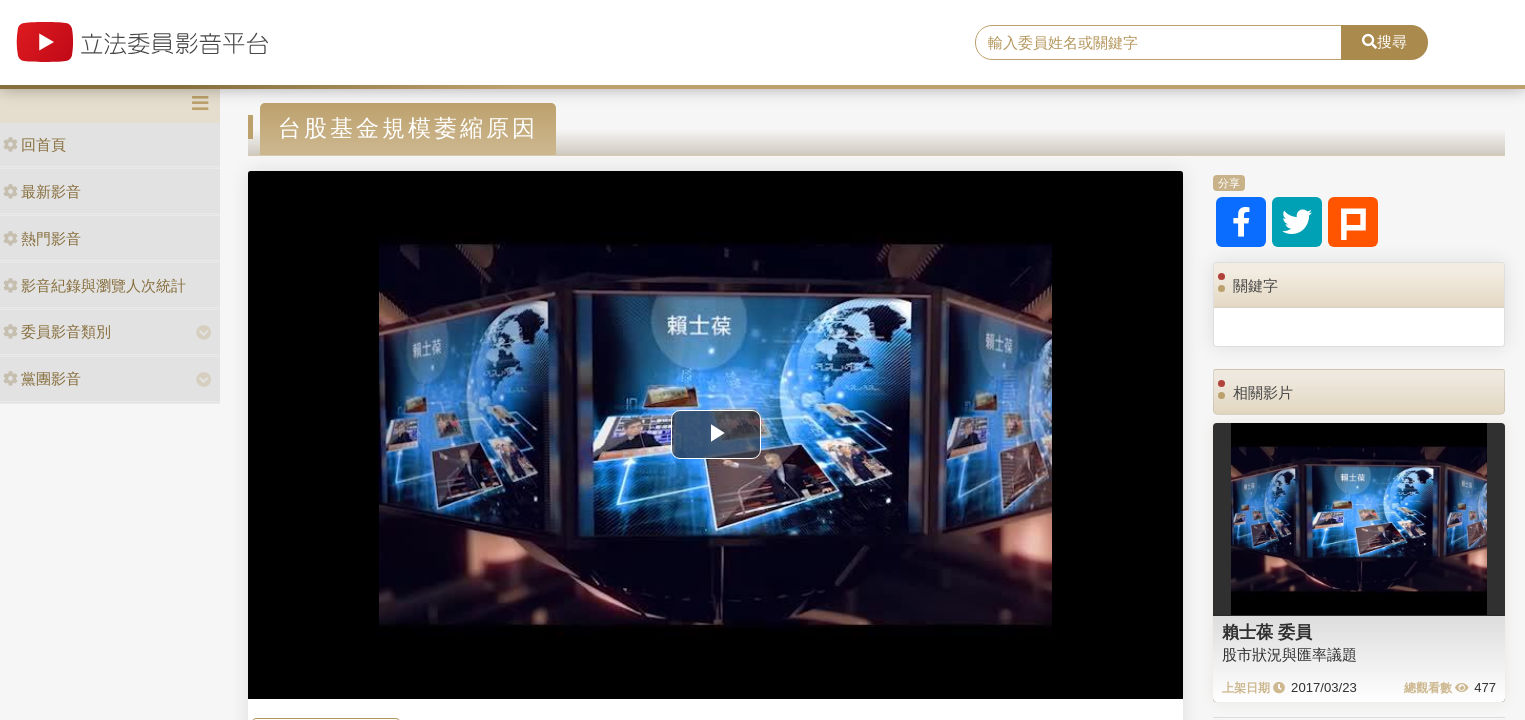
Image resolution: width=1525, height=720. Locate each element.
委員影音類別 (57, 331)
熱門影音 (42, 238)
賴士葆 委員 (1267, 632)
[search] (1158, 43)
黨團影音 (42, 378)
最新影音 (42, 191)
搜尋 (1384, 41)
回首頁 (34, 144)
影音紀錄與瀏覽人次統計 (94, 285)
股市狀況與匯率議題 (1289, 654)
